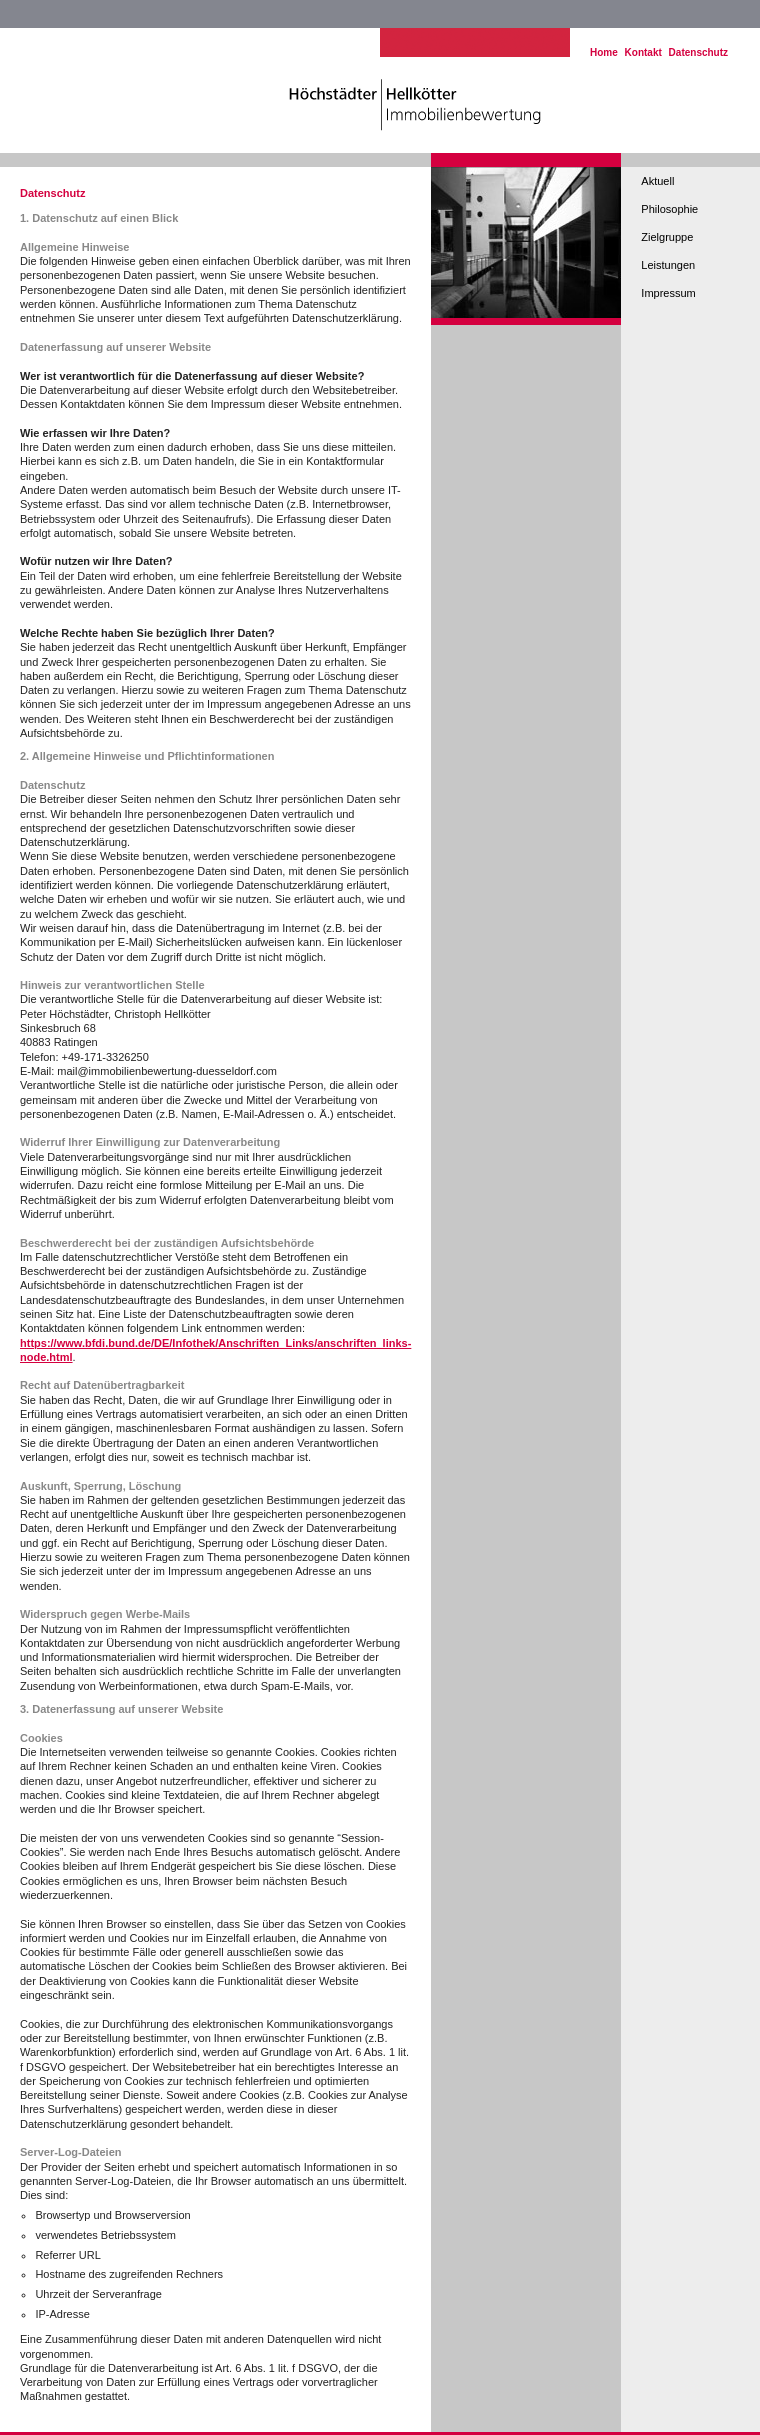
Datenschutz (698, 52)
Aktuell (657, 181)
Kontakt (643, 52)
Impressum (668, 293)
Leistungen (668, 265)
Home (604, 52)
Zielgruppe (667, 237)
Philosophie (669, 209)
